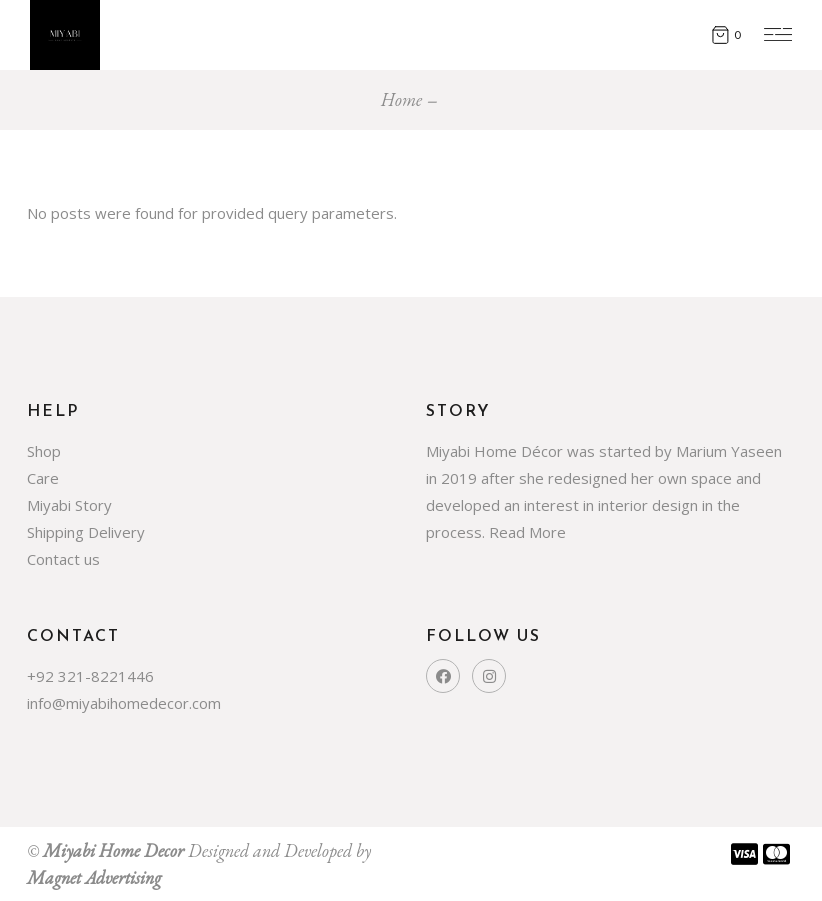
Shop (44, 451)
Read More (527, 532)
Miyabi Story (69, 505)
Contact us (63, 559)
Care (43, 478)
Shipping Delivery (86, 532)
